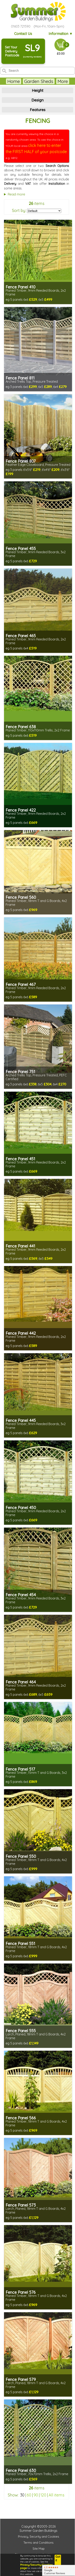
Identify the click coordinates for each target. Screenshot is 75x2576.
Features (37, 109)
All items (56, 2494)
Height (37, 90)
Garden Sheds (38, 81)
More (63, 81)
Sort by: (19, 210)
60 (29, 2494)
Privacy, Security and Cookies (38, 2536)
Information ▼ (61, 33)
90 (36, 2494)
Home (13, 81)
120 (43, 2494)
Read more (16, 194)
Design (37, 100)
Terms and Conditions (38, 2542)
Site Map (39, 2548)
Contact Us (23, 33)
